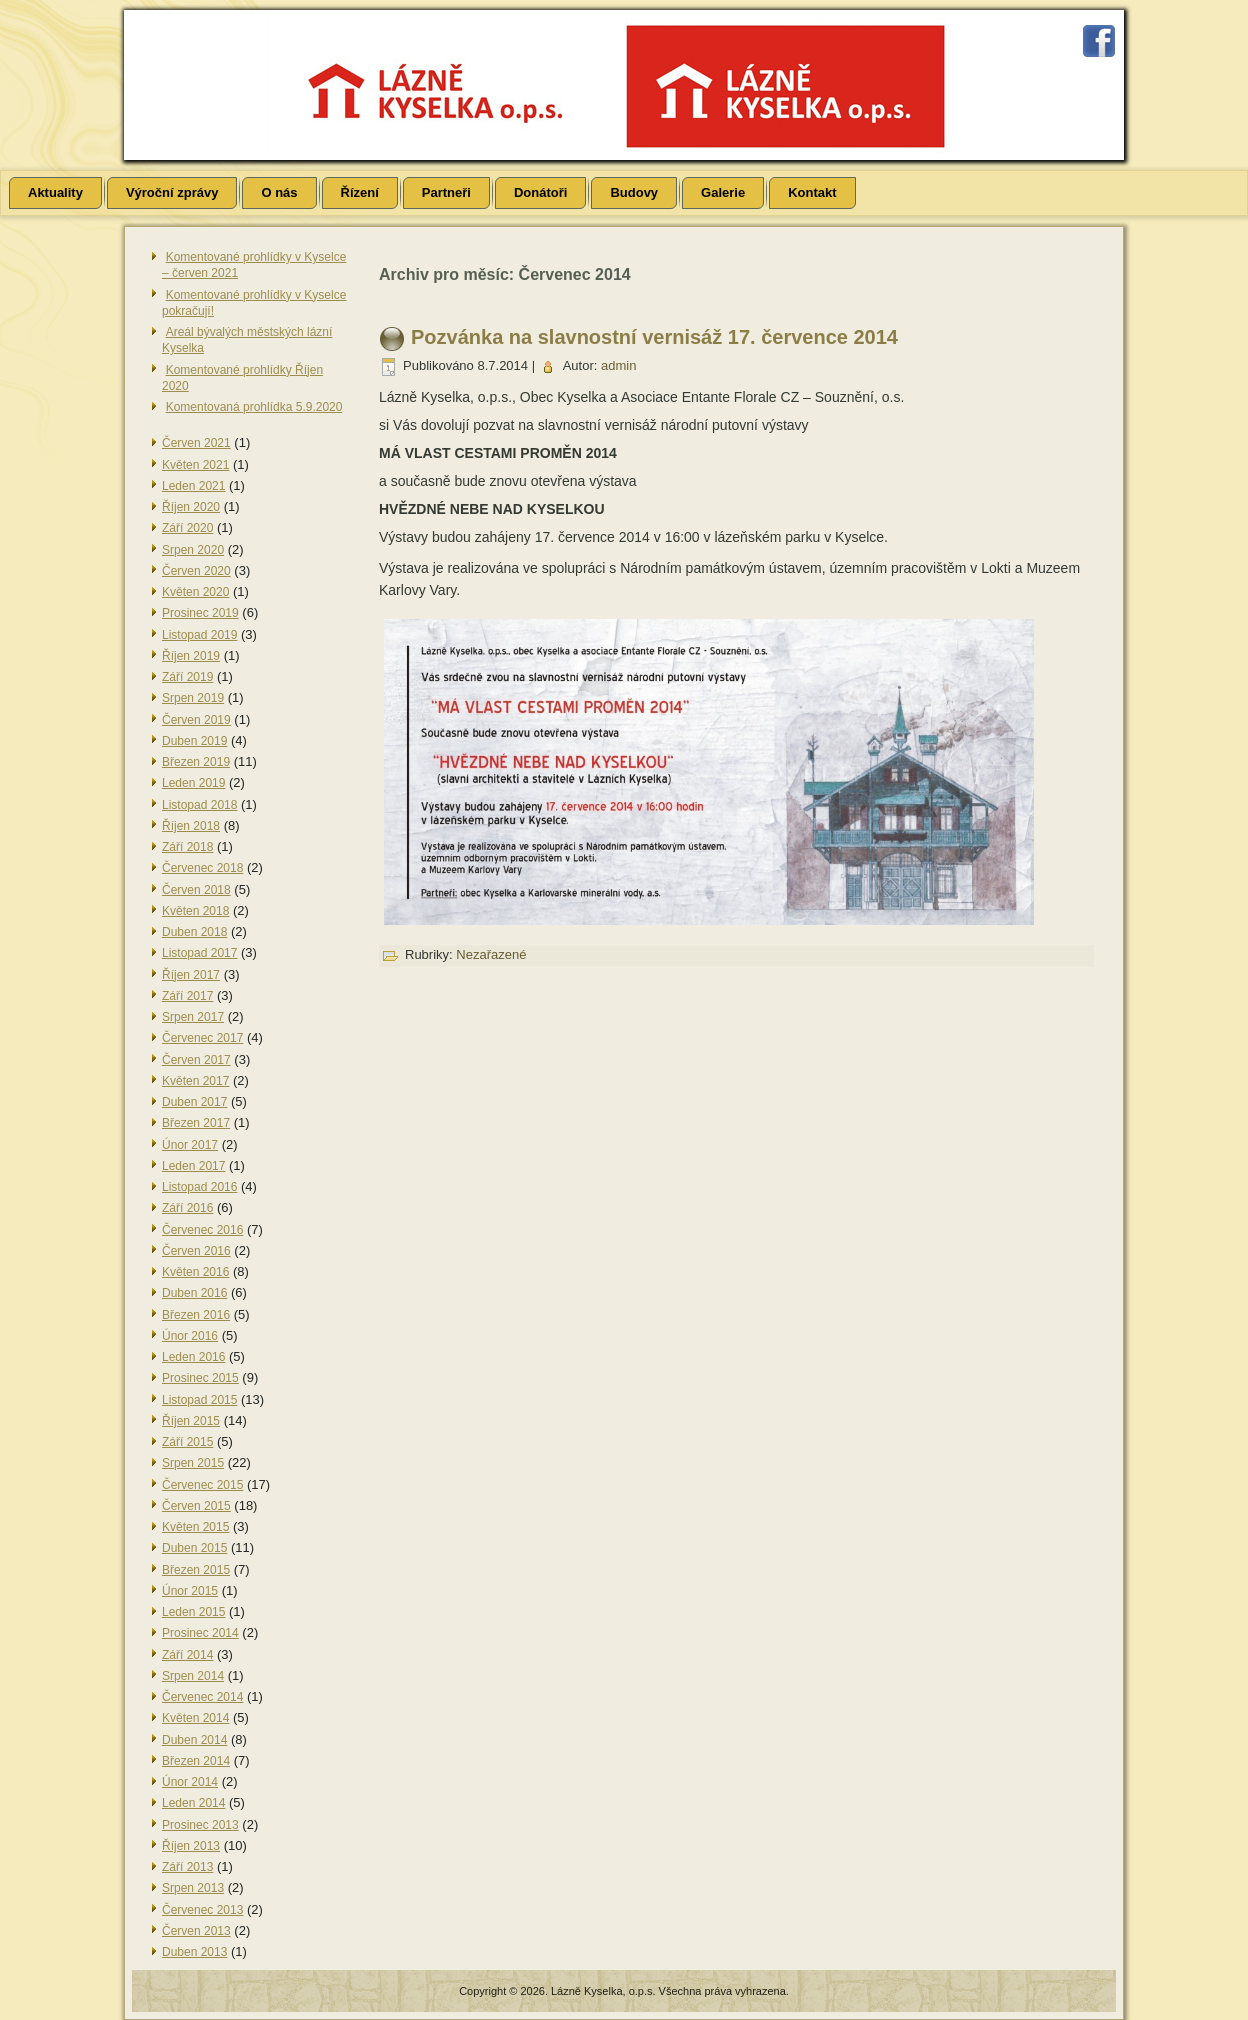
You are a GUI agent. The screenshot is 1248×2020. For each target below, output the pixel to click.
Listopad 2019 (199, 635)
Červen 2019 (196, 720)
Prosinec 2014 (200, 1633)
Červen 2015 (196, 1506)
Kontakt (812, 192)
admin (618, 365)
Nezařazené (491, 954)
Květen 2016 (195, 1272)
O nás (279, 192)
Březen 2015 (196, 1570)
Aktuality (55, 192)
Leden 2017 (193, 1166)
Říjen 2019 (191, 656)
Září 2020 (187, 528)
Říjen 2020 (191, 507)
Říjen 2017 (191, 975)
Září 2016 (187, 1208)
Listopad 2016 (199, 1187)
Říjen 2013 (191, 1846)
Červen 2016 (196, 1251)
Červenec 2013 (202, 1910)
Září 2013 (187, 1867)
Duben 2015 (194, 1548)
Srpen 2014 (193, 1676)
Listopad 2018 (199, 805)
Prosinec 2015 (200, 1378)
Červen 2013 (196, 1931)
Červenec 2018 (202, 868)
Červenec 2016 (202, 1230)
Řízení (360, 192)
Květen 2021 (195, 465)
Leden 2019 (193, 783)
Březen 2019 (196, 762)
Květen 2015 (195, 1527)
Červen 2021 (196, 443)
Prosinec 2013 (200, 1825)
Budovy (634, 192)
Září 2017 (187, 996)
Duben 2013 (194, 1952)
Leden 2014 (193, 1803)
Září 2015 (187, 1442)
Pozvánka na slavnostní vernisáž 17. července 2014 (654, 337)
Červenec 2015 (202, 1485)
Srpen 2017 (193, 1017)
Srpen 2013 (193, 1888)
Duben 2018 (194, 932)
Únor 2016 (190, 1336)
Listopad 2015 (199, 1400)
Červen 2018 (196, 890)
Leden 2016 (193, 1357)
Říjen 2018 (191, 826)
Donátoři (540, 192)
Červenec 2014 (202, 1697)
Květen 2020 (195, 592)
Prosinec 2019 (200, 613)
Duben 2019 (194, 741)
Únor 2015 (190, 1591)
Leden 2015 (193, 1612)
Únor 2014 (190, 1782)
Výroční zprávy (172, 192)
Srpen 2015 (193, 1463)
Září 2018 (187, 847)
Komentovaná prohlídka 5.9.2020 (254, 407)
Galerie (723, 192)
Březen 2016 (196, 1315)
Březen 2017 (196, 1123)
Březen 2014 (196, 1761)
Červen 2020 (196, 571)
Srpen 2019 (193, 698)
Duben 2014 (194, 1740)
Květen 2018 (195, 911)
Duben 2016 (194, 1293)
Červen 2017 (196, 1060)
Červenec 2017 (202, 1038)
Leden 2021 (193, 486)
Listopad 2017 (199, 953)
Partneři (446, 192)
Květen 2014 (195, 1718)
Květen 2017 (195, 1081)
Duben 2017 (194, 1102)
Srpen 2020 (193, 550)
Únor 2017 (190, 1145)
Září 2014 (187, 1655)
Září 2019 (187, 677)
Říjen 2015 (191, 1421)
